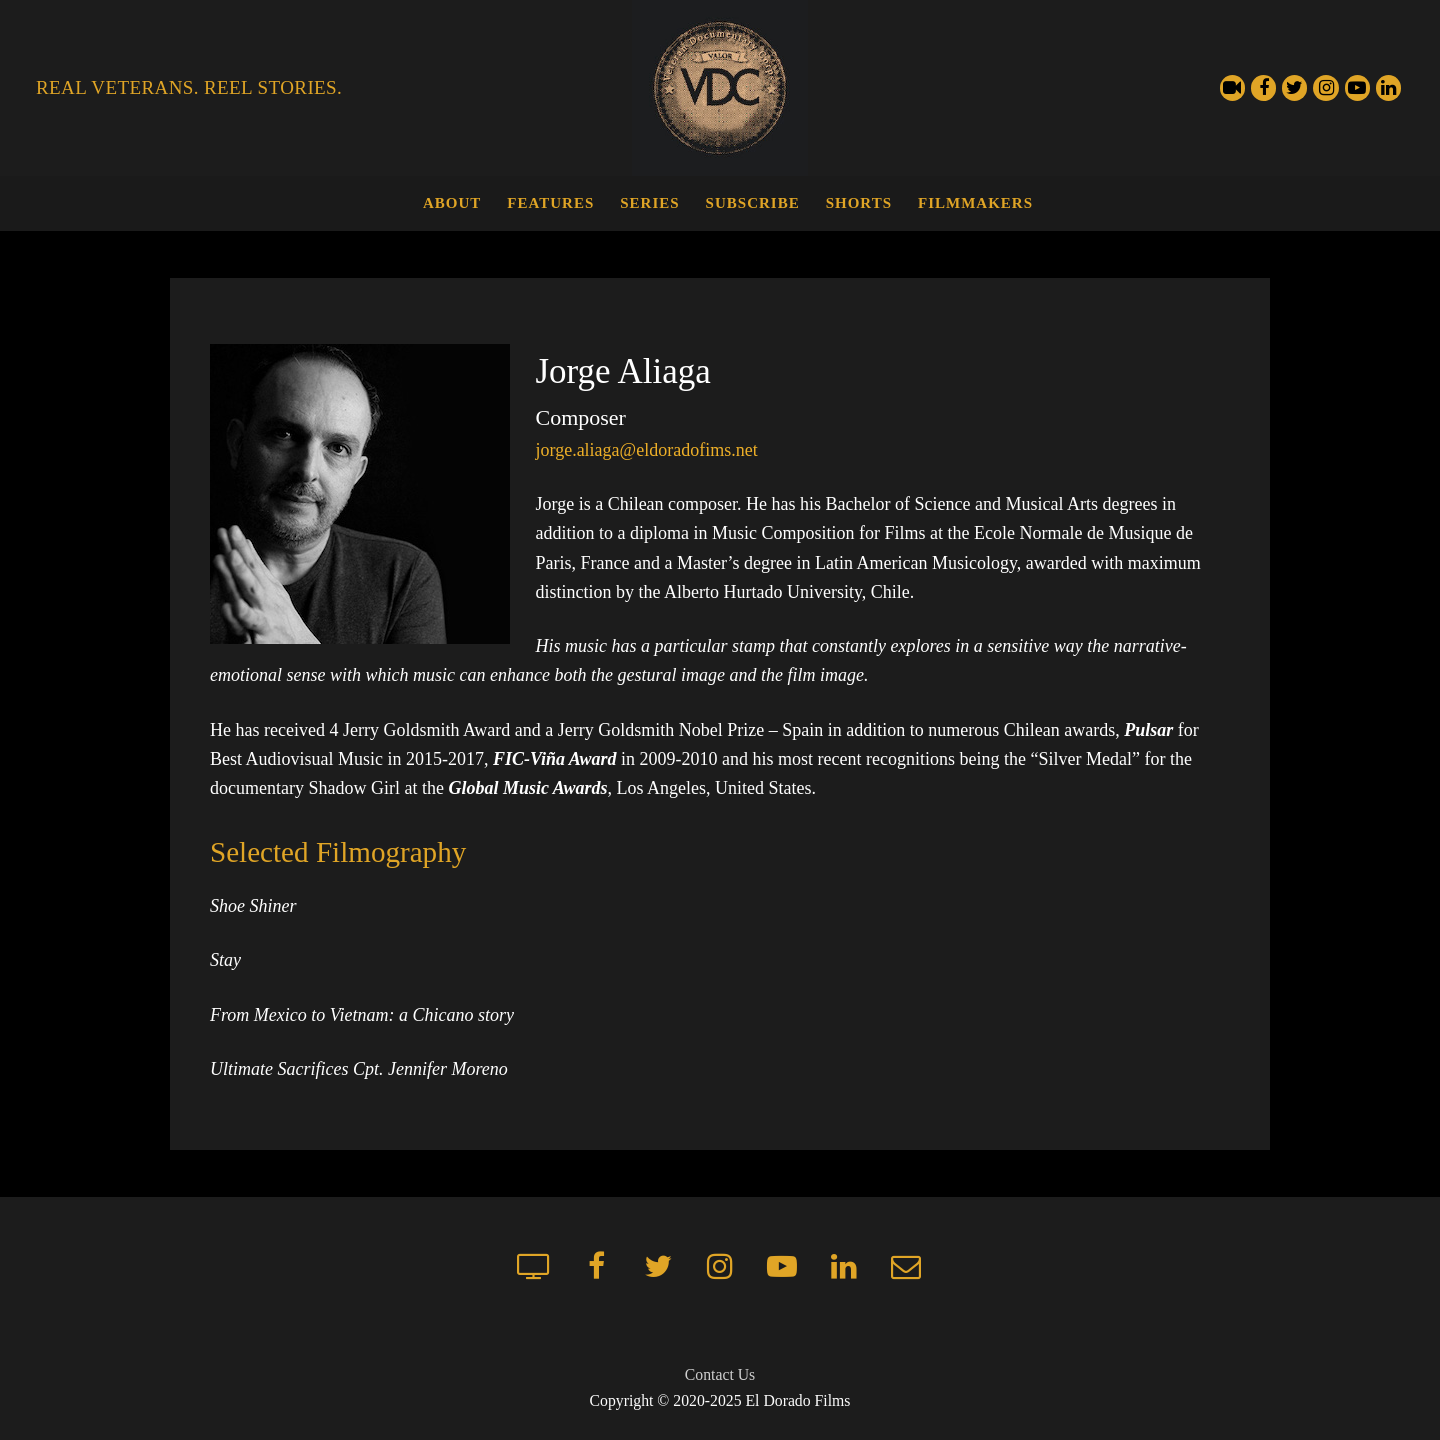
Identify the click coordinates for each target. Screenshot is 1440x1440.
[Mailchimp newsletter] (906, 1266)
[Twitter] (1294, 87)
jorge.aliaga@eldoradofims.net (646, 450)
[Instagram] (1325, 87)
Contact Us (720, 1374)
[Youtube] (1357, 87)
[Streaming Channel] (1232, 87)
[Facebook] (1263, 87)
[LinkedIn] (1388, 87)
